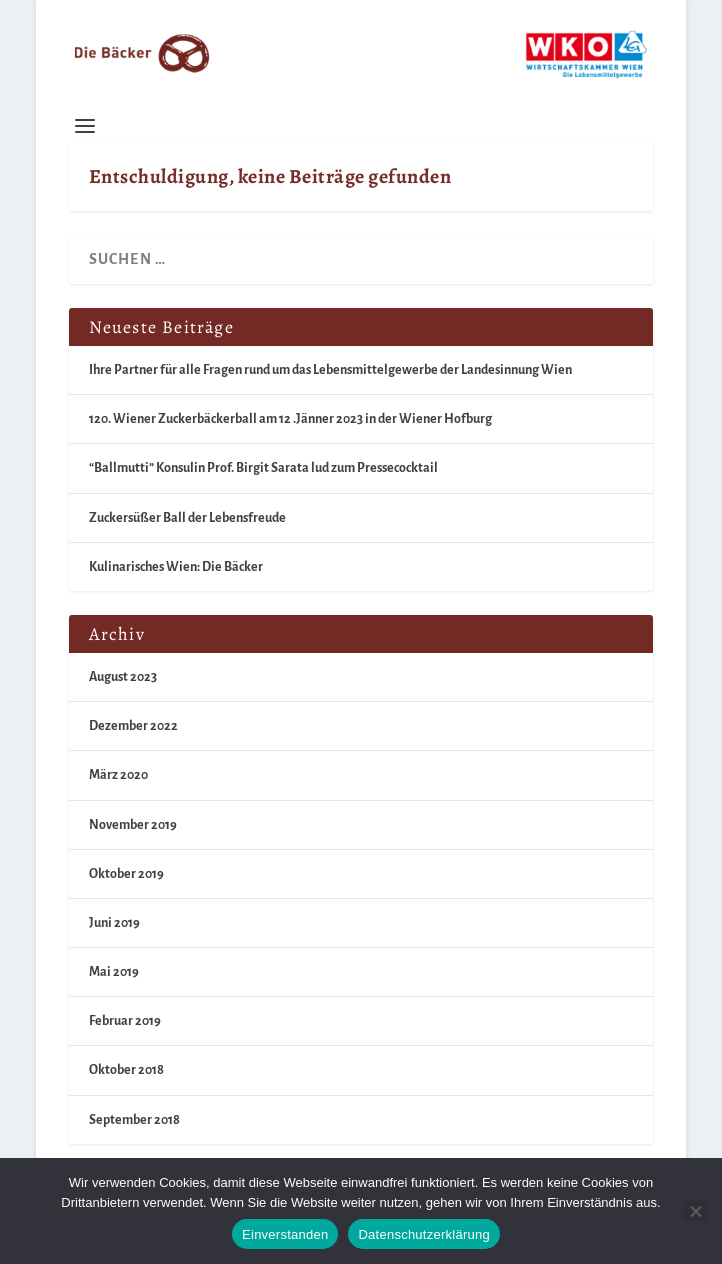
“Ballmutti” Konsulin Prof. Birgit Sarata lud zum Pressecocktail (263, 468)
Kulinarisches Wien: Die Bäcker (176, 567)
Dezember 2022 (133, 726)
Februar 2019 (125, 1021)
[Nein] (695, 1211)
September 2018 (134, 1120)
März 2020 (118, 775)
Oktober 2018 (126, 1070)
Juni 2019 (114, 923)
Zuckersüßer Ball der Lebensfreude (187, 518)
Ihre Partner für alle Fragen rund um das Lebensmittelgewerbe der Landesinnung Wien (330, 370)
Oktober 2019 (126, 874)
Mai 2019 (114, 972)
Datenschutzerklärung (423, 1234)
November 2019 (133, 825)
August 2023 (123, 677)
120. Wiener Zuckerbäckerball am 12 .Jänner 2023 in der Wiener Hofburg (290, 419)
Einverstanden (285, 1234)
